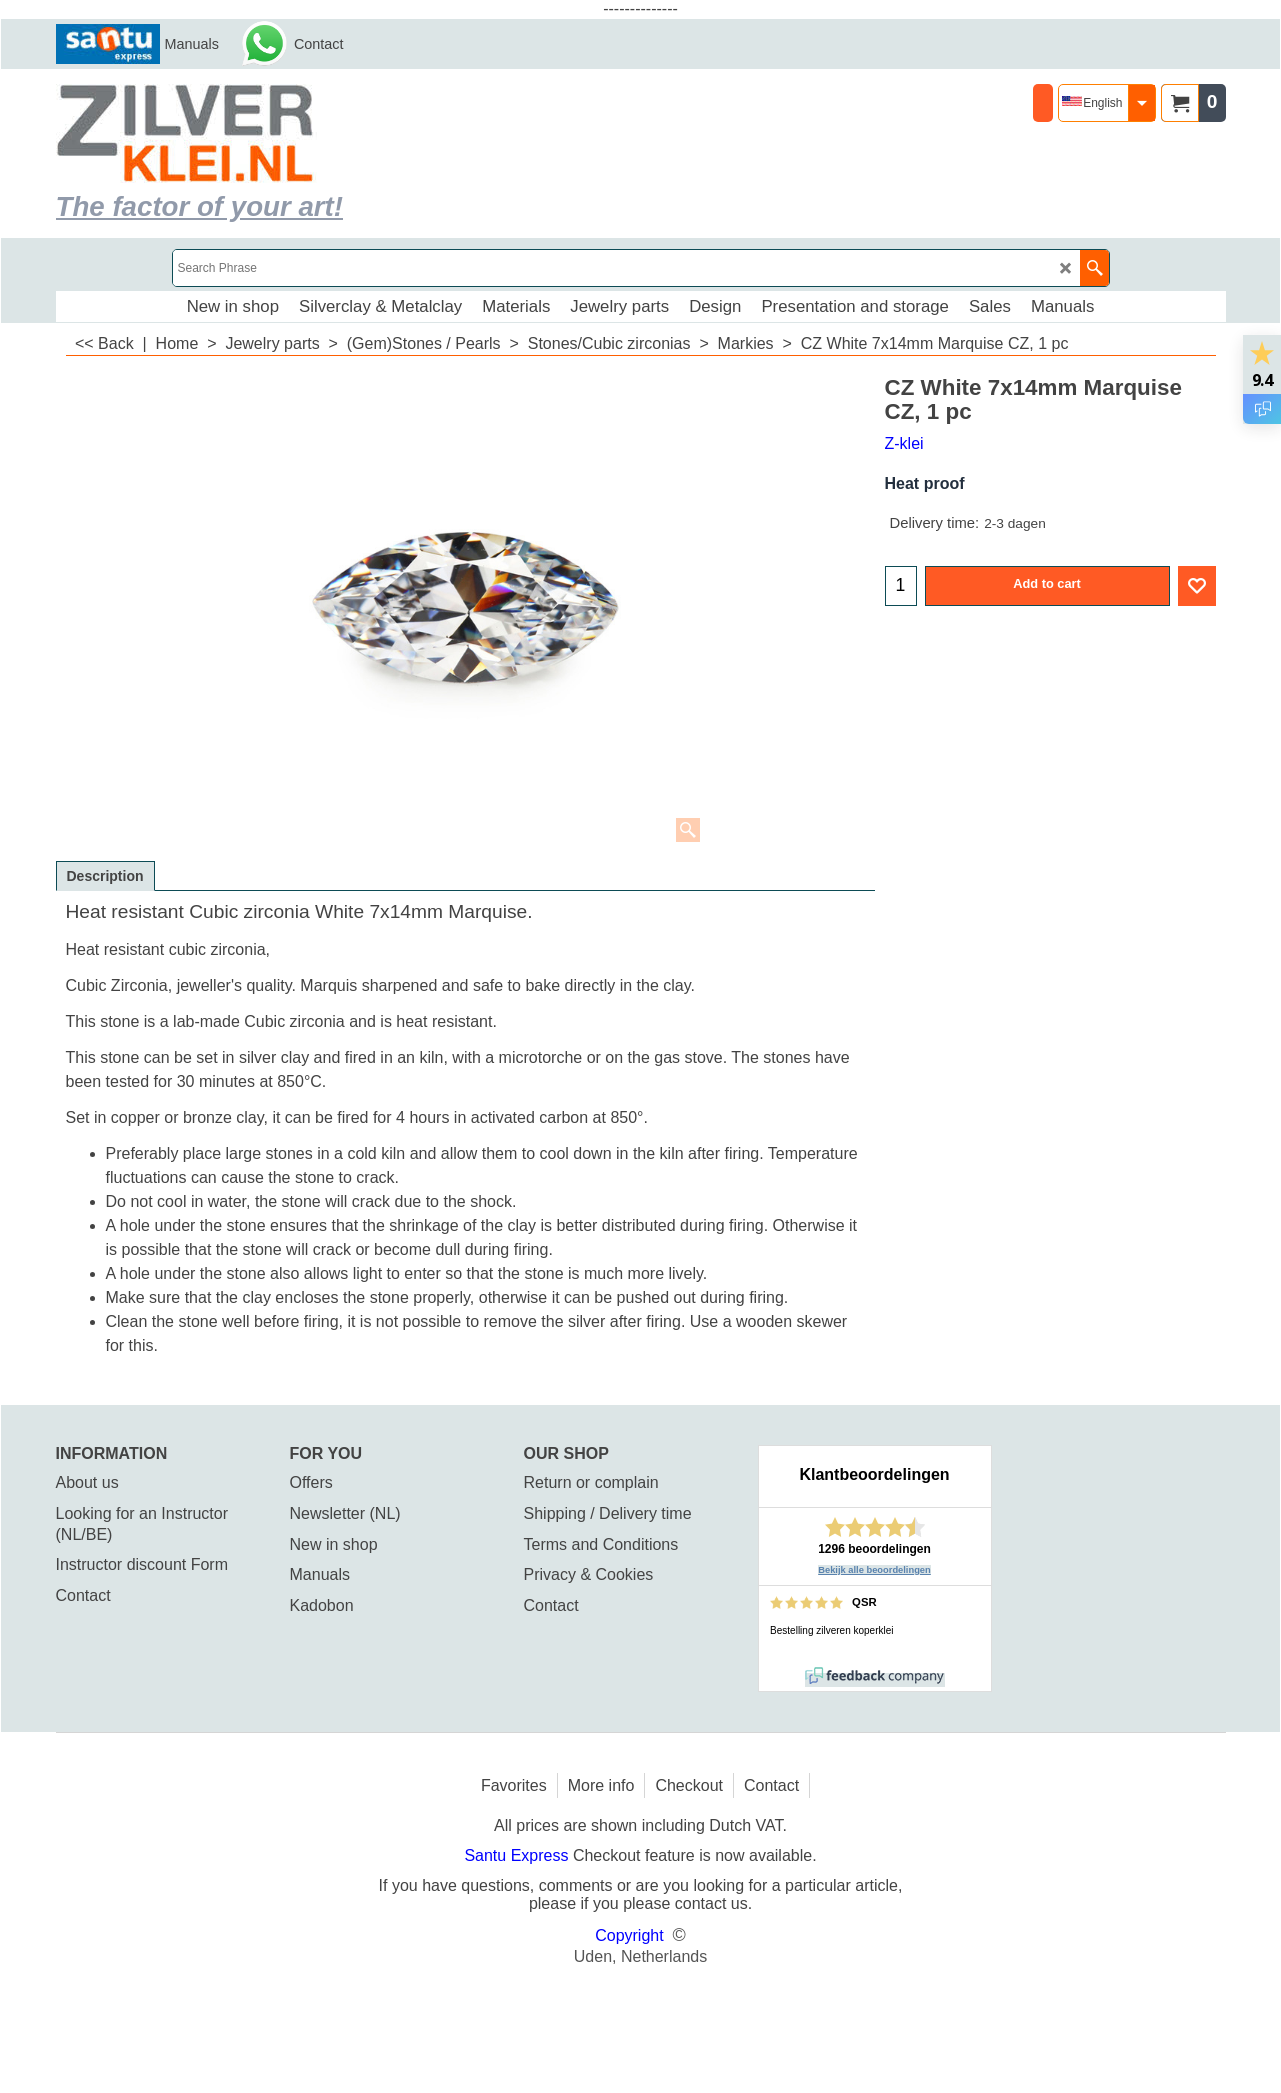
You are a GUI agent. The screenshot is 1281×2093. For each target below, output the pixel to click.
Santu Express (518, 1855)
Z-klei (904, 443)
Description (105, 876)
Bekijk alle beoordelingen (874, 1570)
